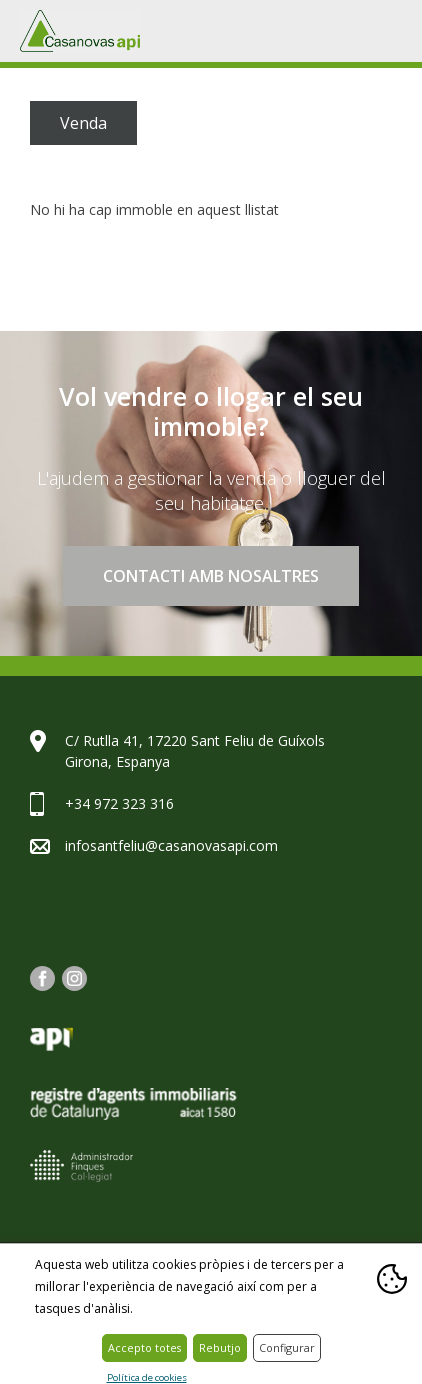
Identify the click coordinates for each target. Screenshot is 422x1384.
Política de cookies (147, 1378)
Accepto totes (144, 1347)
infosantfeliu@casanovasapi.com (171, 845)
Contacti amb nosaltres (211, 576)
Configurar (287, 1347)
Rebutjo (220, 1347)
